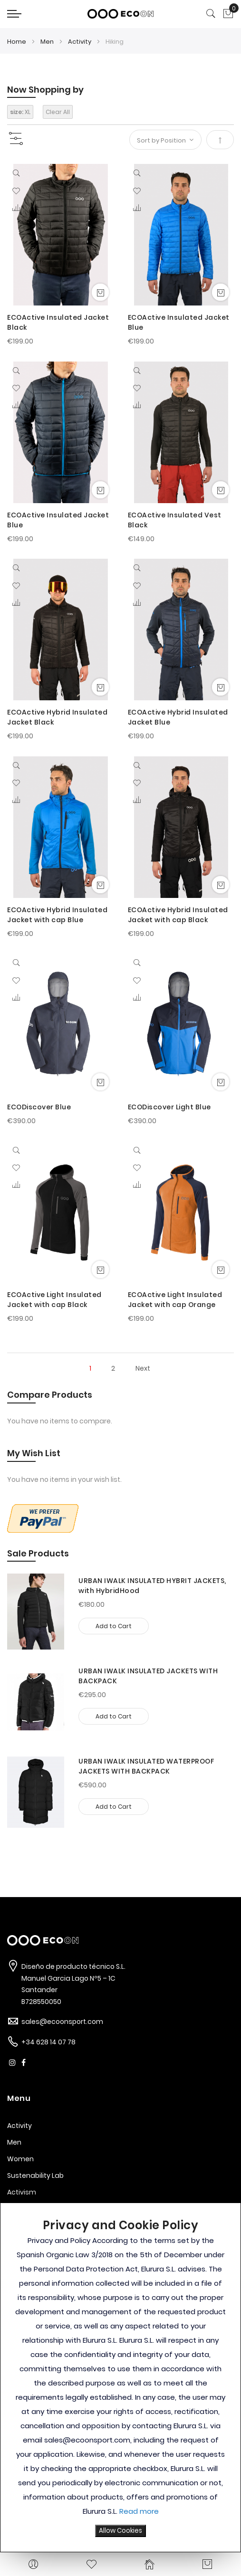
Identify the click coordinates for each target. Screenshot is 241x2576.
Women (20, 2159)
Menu (18, 2098)
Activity (80, 41)
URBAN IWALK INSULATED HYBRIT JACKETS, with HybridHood (152, 1585)
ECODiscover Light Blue (169, 1107)
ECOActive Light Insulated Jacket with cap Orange (175, 1299)
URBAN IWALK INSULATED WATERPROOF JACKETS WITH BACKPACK (146, 1766)
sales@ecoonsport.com (62, 2021)
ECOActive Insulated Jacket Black (58, 322)
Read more (139, 2511)
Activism (21, 2192)
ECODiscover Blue (39, 1107)
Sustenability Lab (35, 2175)
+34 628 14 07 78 (48, 2042)
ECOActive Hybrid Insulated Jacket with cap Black (178, 915)
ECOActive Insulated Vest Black (175, 520)
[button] (16, 191)
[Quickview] (18, 174)
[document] (120, 2377)
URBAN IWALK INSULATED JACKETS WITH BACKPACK (148, 1676)
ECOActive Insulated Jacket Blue (179, 322)
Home (17, 41)
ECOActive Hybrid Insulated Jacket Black (57, 717)
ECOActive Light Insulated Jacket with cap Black (54, 1299)
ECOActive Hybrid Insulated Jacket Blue (178, 717)
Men (47, 41)
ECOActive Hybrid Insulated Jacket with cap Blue (57, 915)
